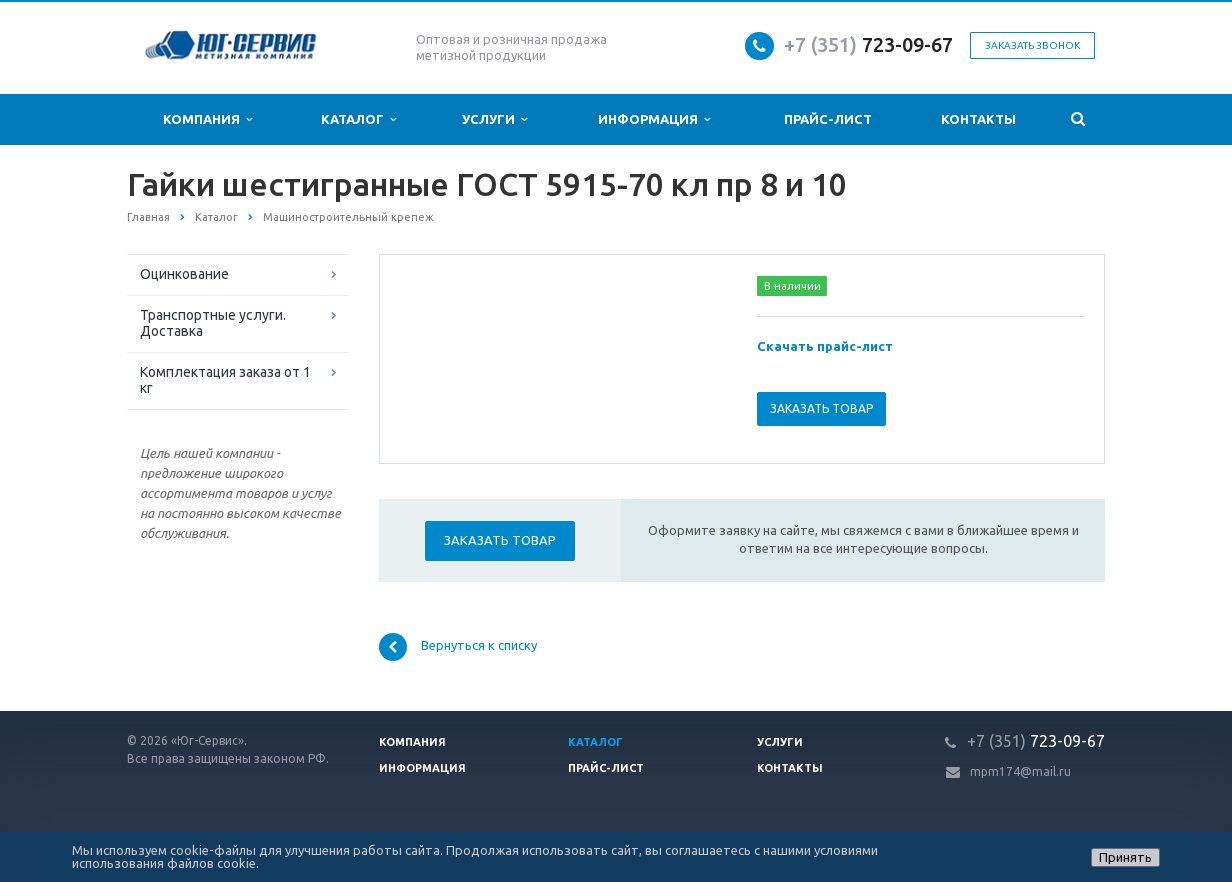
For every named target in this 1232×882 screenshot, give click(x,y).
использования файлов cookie (164, 863)
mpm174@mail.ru (1020, 771)
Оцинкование (184, 274)
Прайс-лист (828, 119)
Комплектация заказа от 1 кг (225, 380)
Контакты (978, 119)
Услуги (494, 119)
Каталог (358, 119)
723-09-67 (907, 44)
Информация (654, 119)
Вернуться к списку (458, 647)
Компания (207, 119)
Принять (1125, 857)
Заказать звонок (1032, 45)
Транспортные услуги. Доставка (213, 323)
